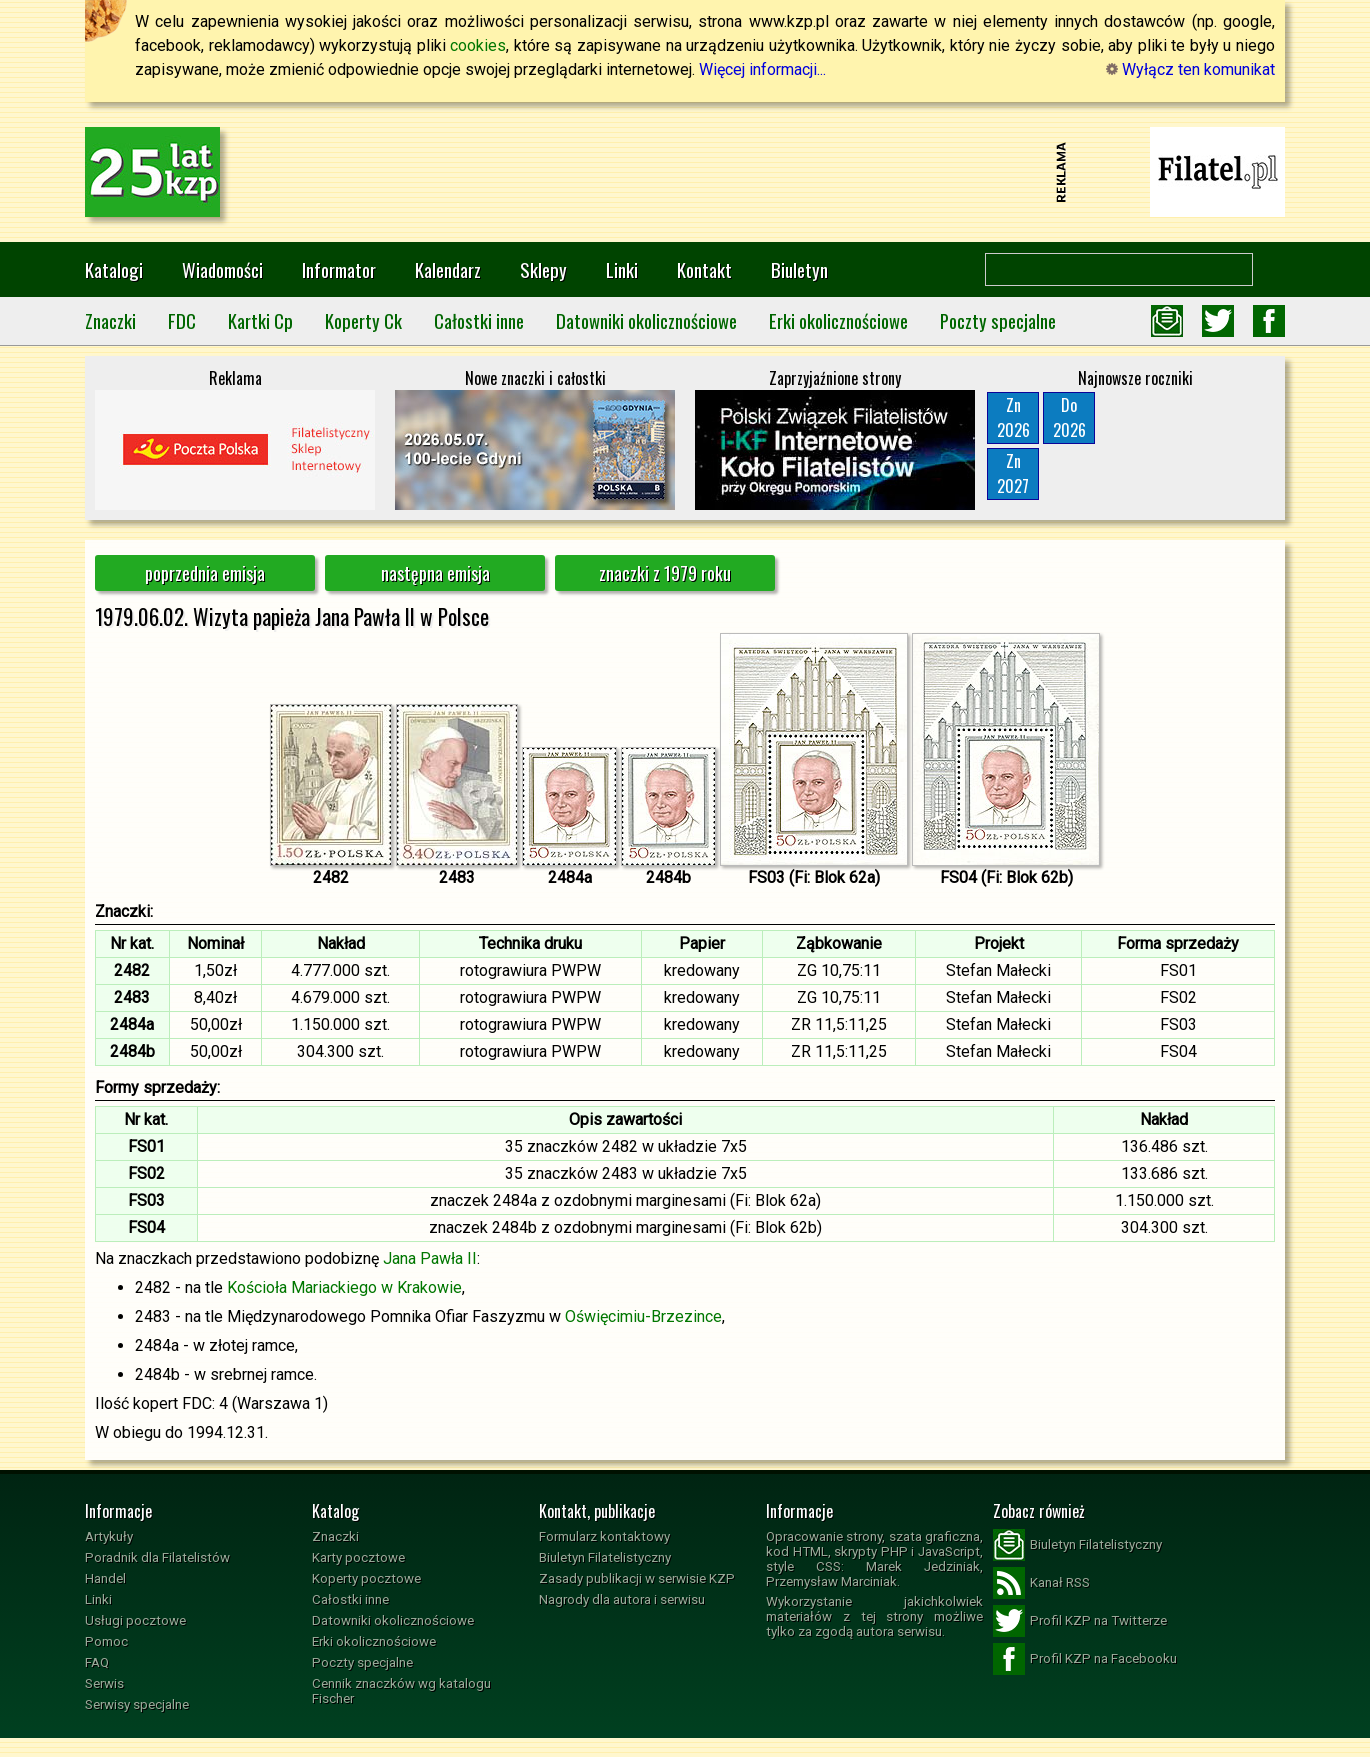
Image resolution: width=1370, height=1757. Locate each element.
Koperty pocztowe (366, 1578)
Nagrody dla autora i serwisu (622, 1599)
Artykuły (109, 1536)
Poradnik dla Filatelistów (157, 1557)
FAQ (97, 1662)
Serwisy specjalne (137, 1704)
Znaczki (110, 320)
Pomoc (106, 1641)
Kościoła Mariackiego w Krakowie (344, 1287)
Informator (339, 269)
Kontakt (704, 269)
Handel (105, 1578)
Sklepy (543, 269)
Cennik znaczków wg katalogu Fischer (401, 1691)
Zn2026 (1013, 417)
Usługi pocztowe (135, 1620)
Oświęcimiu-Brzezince (643, 1316)
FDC (182, 320)
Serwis (104, 1683)
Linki (622, 269)
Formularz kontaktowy (604, 1536)
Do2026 (1069, 417)
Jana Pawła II (430, 1258)
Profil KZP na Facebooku (1085, 1659)
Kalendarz (448, 269)
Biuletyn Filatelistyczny (605, 1557)
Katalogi (114, 269)
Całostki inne (479, 320)
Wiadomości (222, 269)
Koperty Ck (363, 320)
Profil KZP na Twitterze (1080, 1621)
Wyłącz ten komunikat (1190, 69)
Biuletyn (799, 269)
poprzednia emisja (205, 573)
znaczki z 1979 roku (665, 573)
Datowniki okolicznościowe (646, 320)
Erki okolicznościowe (838, 320)
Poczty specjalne (998, 320)
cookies (478, 45)
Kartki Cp (260, 320)
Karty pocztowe (358, 1557)
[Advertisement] (685, 172)
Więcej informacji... (762, 69)
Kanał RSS (1041, 1583)
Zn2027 (1013, 473)
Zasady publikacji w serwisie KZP (637, 1578)
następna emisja (435, 573)
